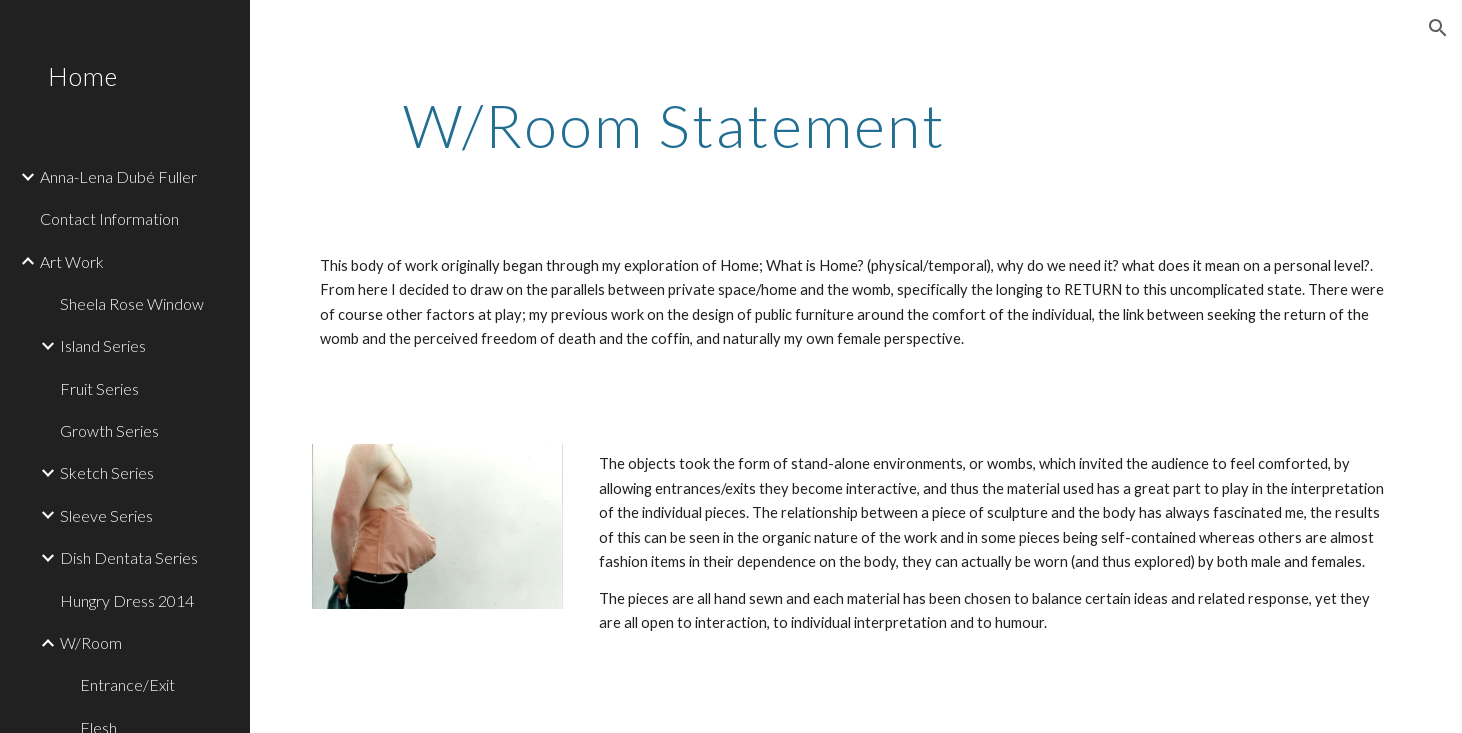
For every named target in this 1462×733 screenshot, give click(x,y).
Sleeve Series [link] (106, 515)
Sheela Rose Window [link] (132, 303)
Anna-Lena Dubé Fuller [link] (118, 176)
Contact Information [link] (109, 218)
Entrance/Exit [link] (127, 684)
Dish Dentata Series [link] (129, 557)
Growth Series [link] (109, 430)
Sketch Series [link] (107, 472)
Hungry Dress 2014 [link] (127, 600)
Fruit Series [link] (99, 388)
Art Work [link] (72, 261)
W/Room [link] (91, 642)
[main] (674, 125)
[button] (1438, 28)
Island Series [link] (103, 345)
